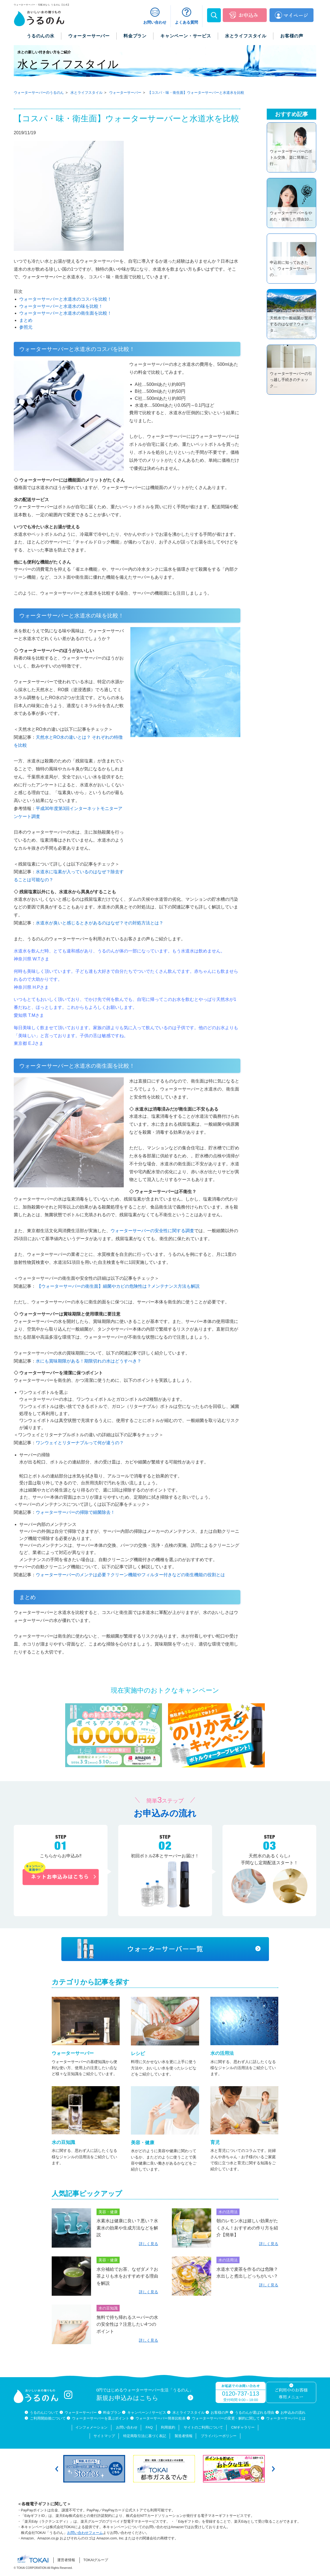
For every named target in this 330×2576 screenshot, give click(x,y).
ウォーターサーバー (81, 2412)
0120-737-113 (240, 2393)
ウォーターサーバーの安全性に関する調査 (152, 1230)
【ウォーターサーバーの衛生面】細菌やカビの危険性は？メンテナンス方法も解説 (118, 1286)
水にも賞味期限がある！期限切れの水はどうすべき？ (88, 1361)
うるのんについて (44, 2412)
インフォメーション (91, 2427)
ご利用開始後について (48, 2418)
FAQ (149, 2427)
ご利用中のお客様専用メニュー (290, 2393)
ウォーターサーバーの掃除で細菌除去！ (75, 1512)
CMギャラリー (243, 2427)
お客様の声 (220, 2412)
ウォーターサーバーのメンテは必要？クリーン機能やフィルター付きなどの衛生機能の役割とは (130, 1574)
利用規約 (168, 2427)
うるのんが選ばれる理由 (254, 2412)
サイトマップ (104, 2436)
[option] (95, 2468)
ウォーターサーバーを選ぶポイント (100, 2418)
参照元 (25, 327)
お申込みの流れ (293, 2412)
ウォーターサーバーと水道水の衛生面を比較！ (65, 313)
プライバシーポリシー (219, 2436)
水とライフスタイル (188, 2412)
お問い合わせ (127, 2427)
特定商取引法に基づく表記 (144, 2436)
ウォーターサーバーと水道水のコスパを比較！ (65, 299)
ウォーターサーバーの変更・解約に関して (226, 2418)
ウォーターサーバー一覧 (165, 1949)
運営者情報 (66, 2560)
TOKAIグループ (95, 2560)
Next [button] (273, 2468)
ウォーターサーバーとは (286, 2418)
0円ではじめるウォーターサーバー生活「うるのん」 (145, 2395)
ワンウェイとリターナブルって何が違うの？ (80, 1442)
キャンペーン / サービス (146, 2412)
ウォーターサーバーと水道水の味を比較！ (61, 306)
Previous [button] (56, 2468)
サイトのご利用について (203, 2427)
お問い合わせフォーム (85, 2533)
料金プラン (112, 2412)
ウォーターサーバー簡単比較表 (161, 2418)
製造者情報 (184, 2436)
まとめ (25, 320)
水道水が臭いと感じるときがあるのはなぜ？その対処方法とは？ (99, 923)
